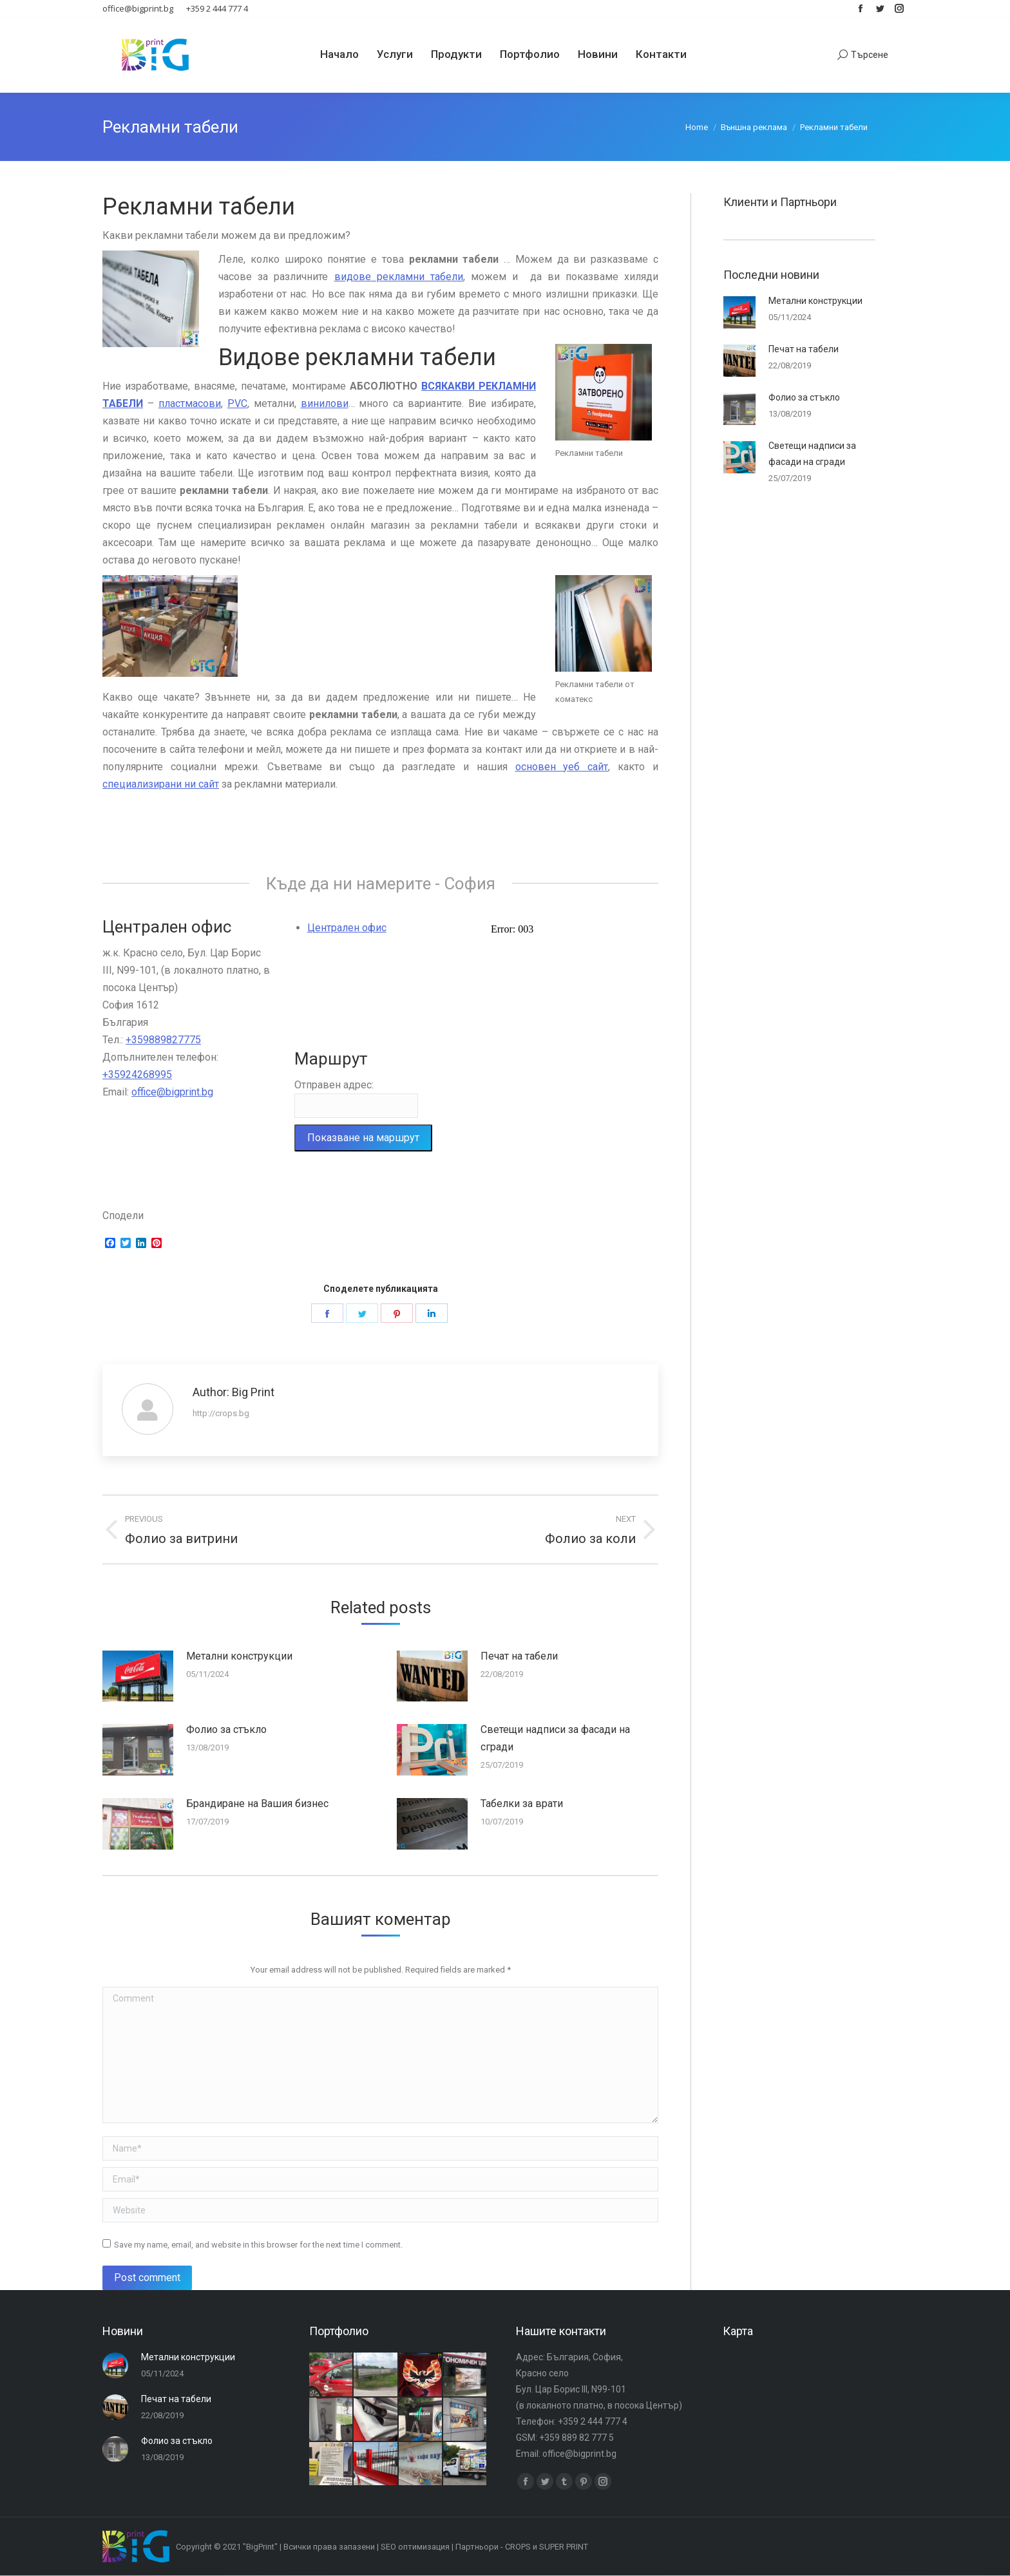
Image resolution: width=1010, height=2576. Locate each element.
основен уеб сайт (562, 767)
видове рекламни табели (398, 276)
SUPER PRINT (563, 2547)
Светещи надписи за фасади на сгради (555, 1738)
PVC (237, 403)
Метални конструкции (239, 1656)
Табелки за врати (522, 1803)
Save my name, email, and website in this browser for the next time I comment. (258, 2244)
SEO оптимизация (415, 2547)
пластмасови (189, 403)
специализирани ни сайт (160, 784)
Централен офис (346, 928)
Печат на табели (519, 1656)
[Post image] (137, 1676)
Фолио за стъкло (226, 1729)
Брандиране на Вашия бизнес (257, 1803)
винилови (324, 403)
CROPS (518, 2547)
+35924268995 (137, 1074)
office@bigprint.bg (172, 1092)
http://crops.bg (221, 1413)
